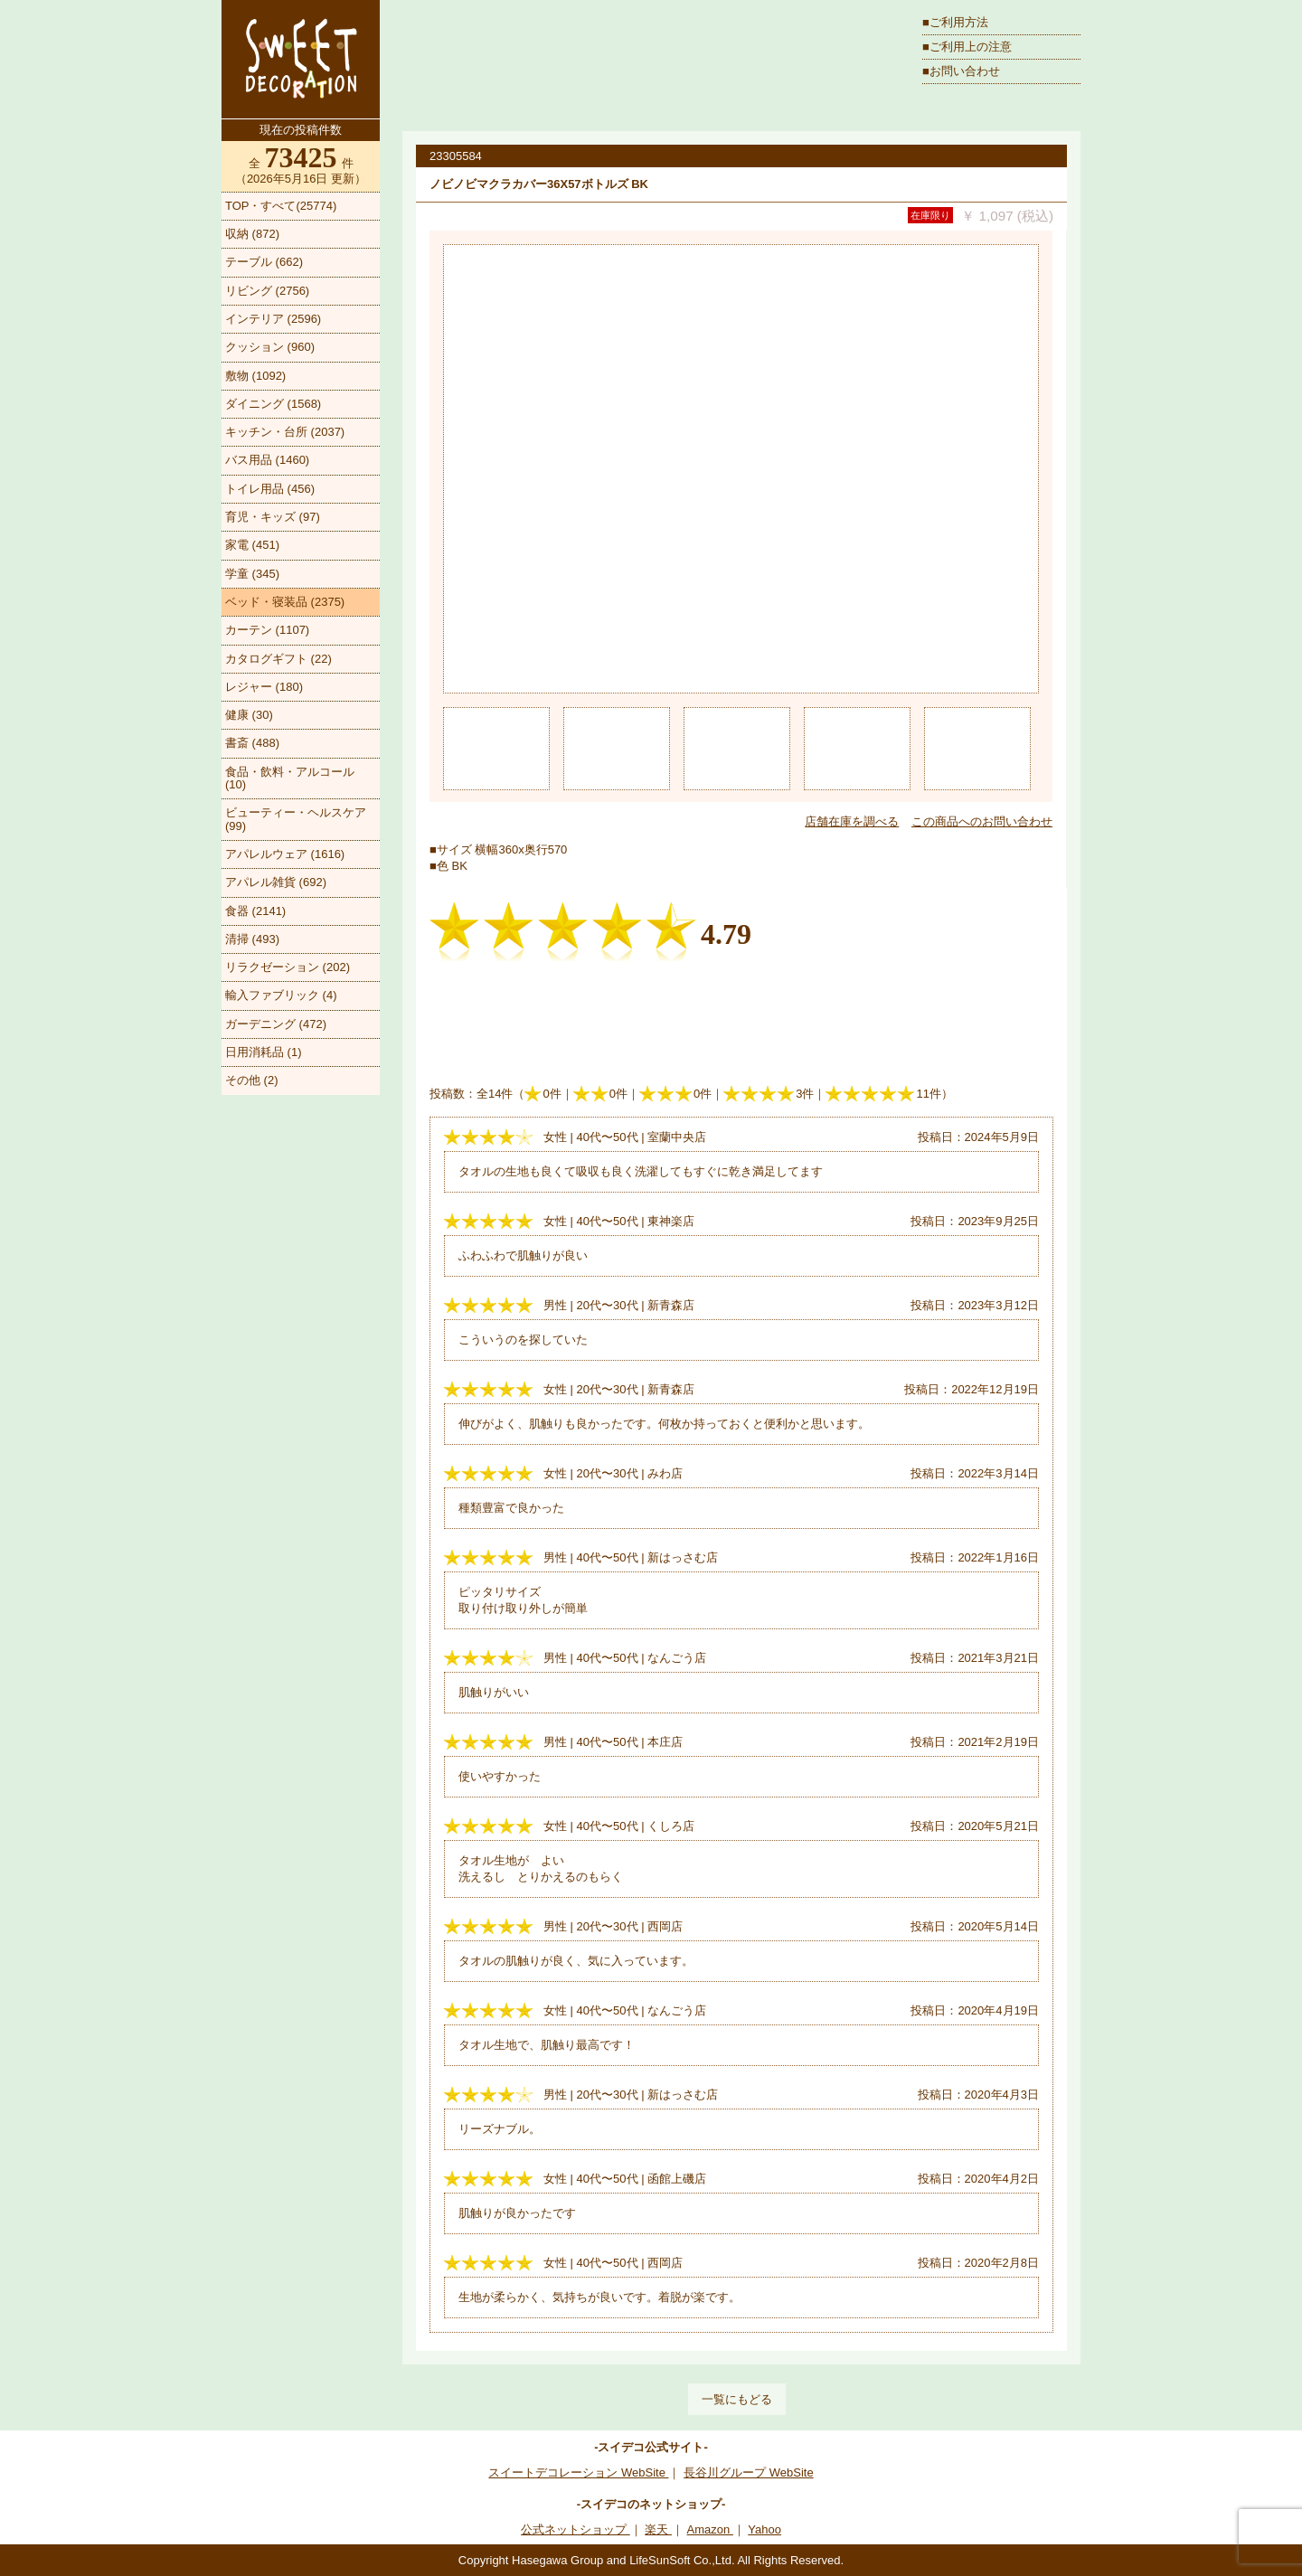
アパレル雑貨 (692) (275, 882)
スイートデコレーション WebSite (578, 2472)
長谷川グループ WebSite (749, 2472)
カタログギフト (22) (278, 658)
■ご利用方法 (955, 22)
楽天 (658, 2529)
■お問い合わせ (961, 71)
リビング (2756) (267, 290)
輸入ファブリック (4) (281, 995)
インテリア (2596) (273, 319)
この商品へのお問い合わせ (981, 821)
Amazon (710, 2529)
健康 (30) (249, 715)
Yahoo (764, 2529)
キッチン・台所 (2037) (284, 432)
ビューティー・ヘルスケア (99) (295, 819)
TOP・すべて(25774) (280, 205)
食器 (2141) (255, 911)
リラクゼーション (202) (287, 967)
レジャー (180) (264, 687)
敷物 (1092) (255, 375)
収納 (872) (252, 234)
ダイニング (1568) (273, 403)
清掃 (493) (252, 939)
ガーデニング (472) (275, 1024)
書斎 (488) (252, 743)
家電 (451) (252, 545)
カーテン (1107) (267, 630)
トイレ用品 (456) (270, 488)
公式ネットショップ (575, 2529)
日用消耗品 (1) (263, 1052)
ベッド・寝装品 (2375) (284, 602)
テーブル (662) (264, 262)
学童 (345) (252, 573)
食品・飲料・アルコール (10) (289, 778)
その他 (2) (251, 1080)
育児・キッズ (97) (272, 517)
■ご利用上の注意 (967, 46)
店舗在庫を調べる (852, 821)
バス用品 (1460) (267, 460)
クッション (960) (270, 347)
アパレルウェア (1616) (284, 854)
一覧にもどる (737, 2399)
